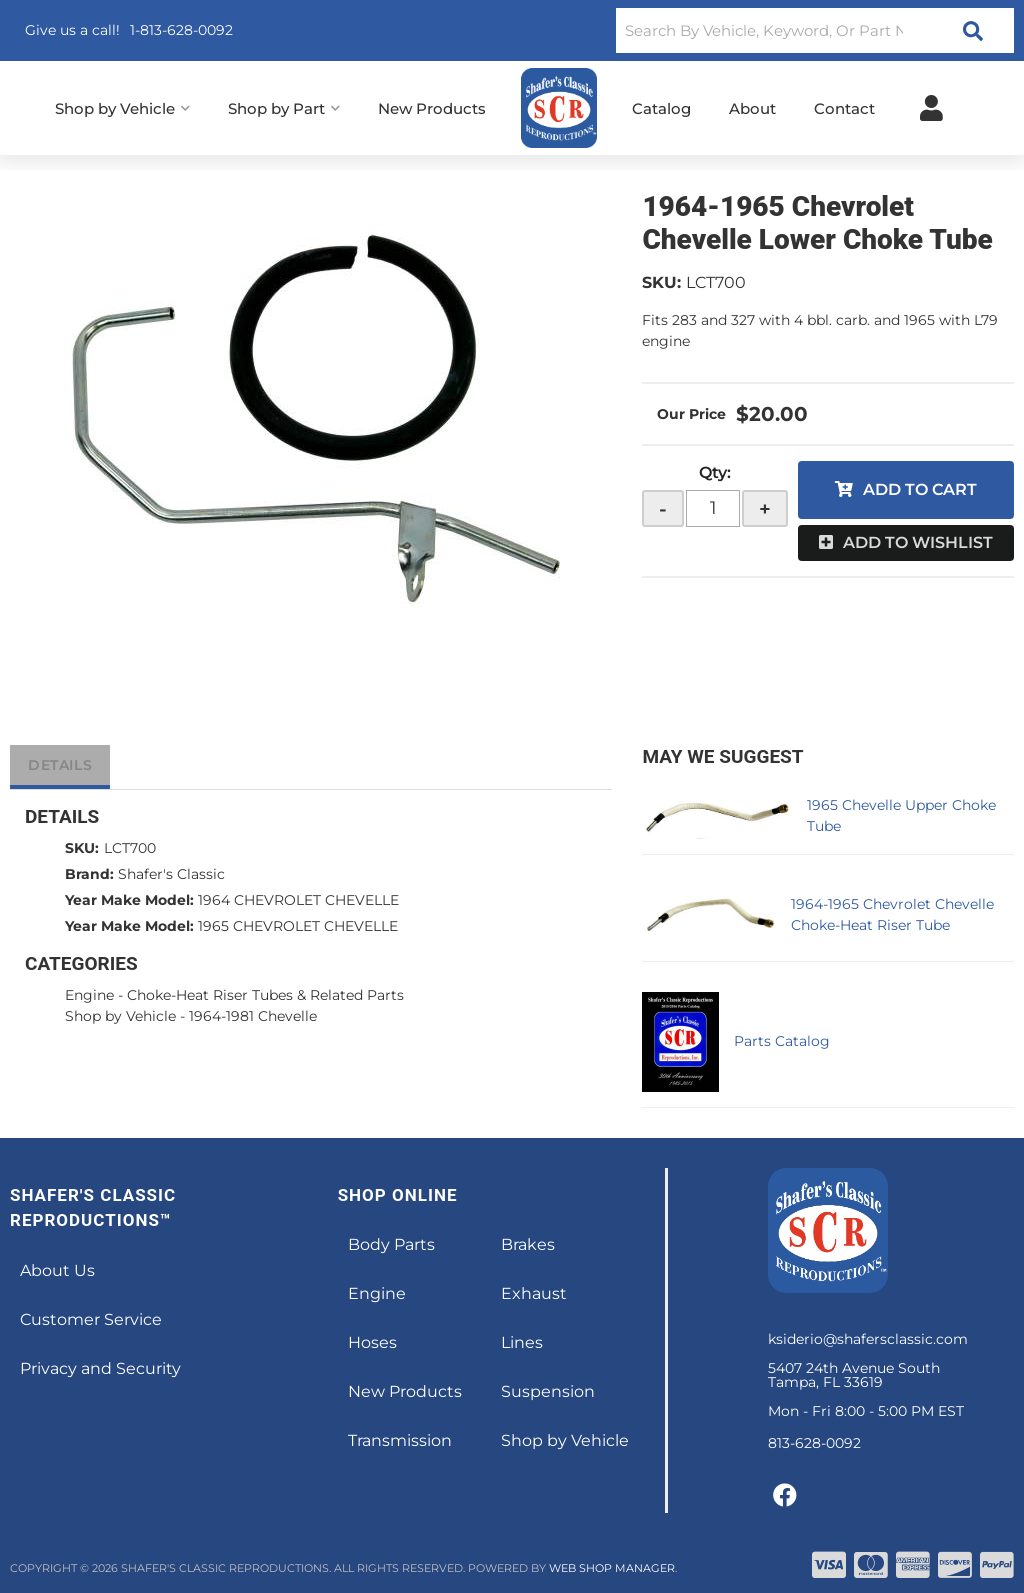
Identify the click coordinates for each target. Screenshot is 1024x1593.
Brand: (89, 874)
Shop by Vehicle (120, 1016)
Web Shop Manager (612, 1568)
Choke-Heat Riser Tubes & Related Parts (265, 995)
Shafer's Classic (171, 874)
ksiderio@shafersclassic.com (868, 1339)
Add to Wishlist (918, 542)
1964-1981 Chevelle (253, 1016)
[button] (815, 30)
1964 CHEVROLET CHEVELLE (298, 900)
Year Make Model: (129, 900)
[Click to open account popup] (931, 108)
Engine (89, 995)
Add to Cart (920, 489)
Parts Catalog (782, 1041)
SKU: (661, 282)
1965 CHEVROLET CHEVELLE (298, 926)
